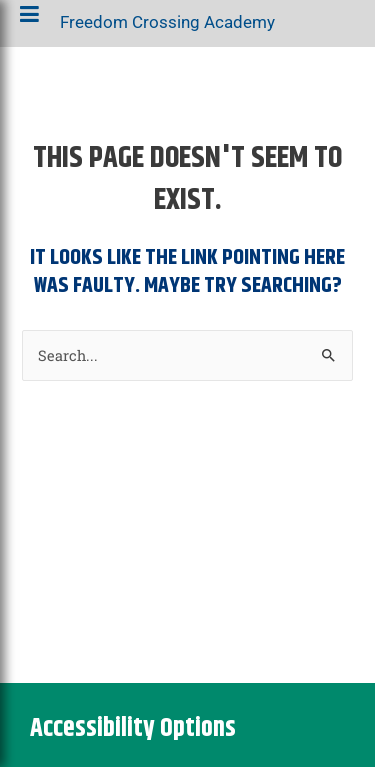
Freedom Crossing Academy (167, 27)
